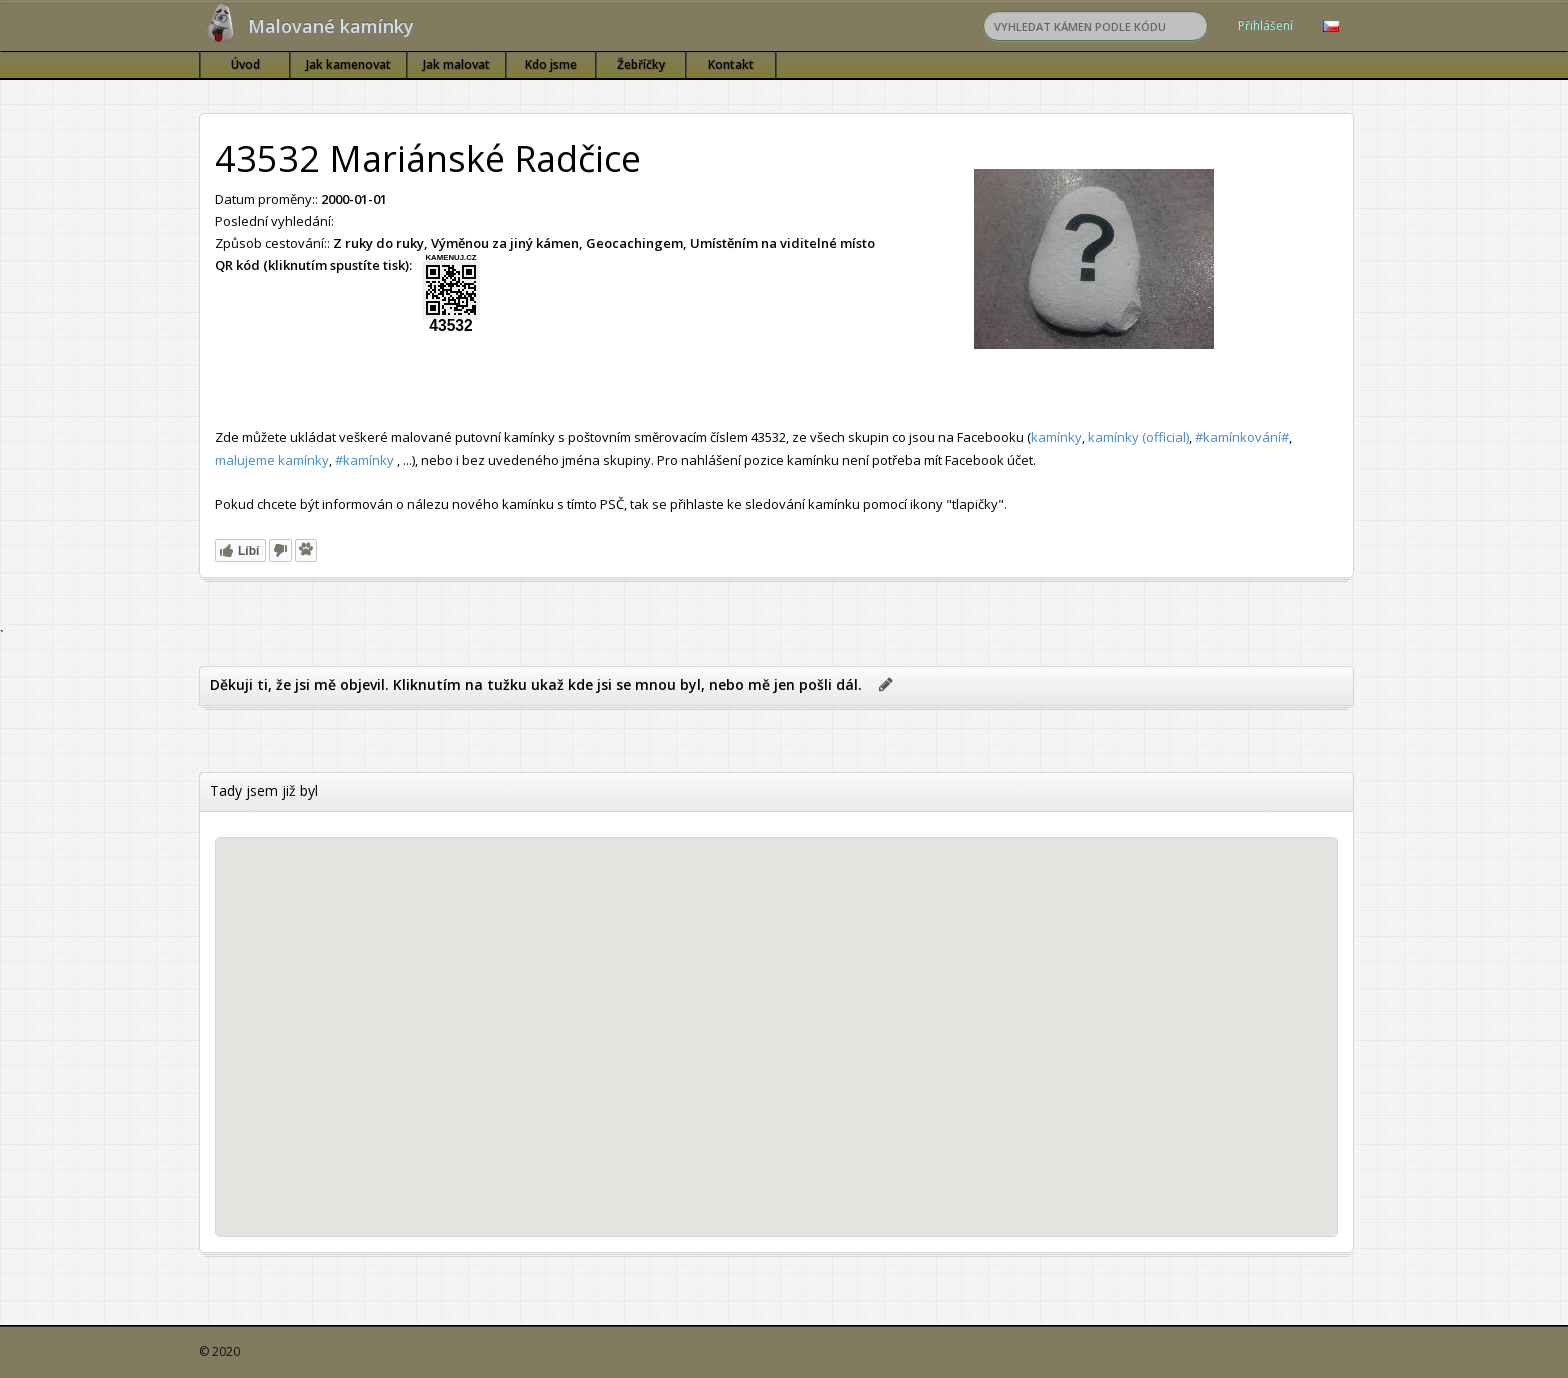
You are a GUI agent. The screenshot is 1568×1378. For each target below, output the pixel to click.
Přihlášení (1265, 25)
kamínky (1056, 437)
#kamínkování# (1242, 437)
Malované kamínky (331, 26)
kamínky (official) (1138, 437)
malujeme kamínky (272, 460)
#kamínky (364, 460)
